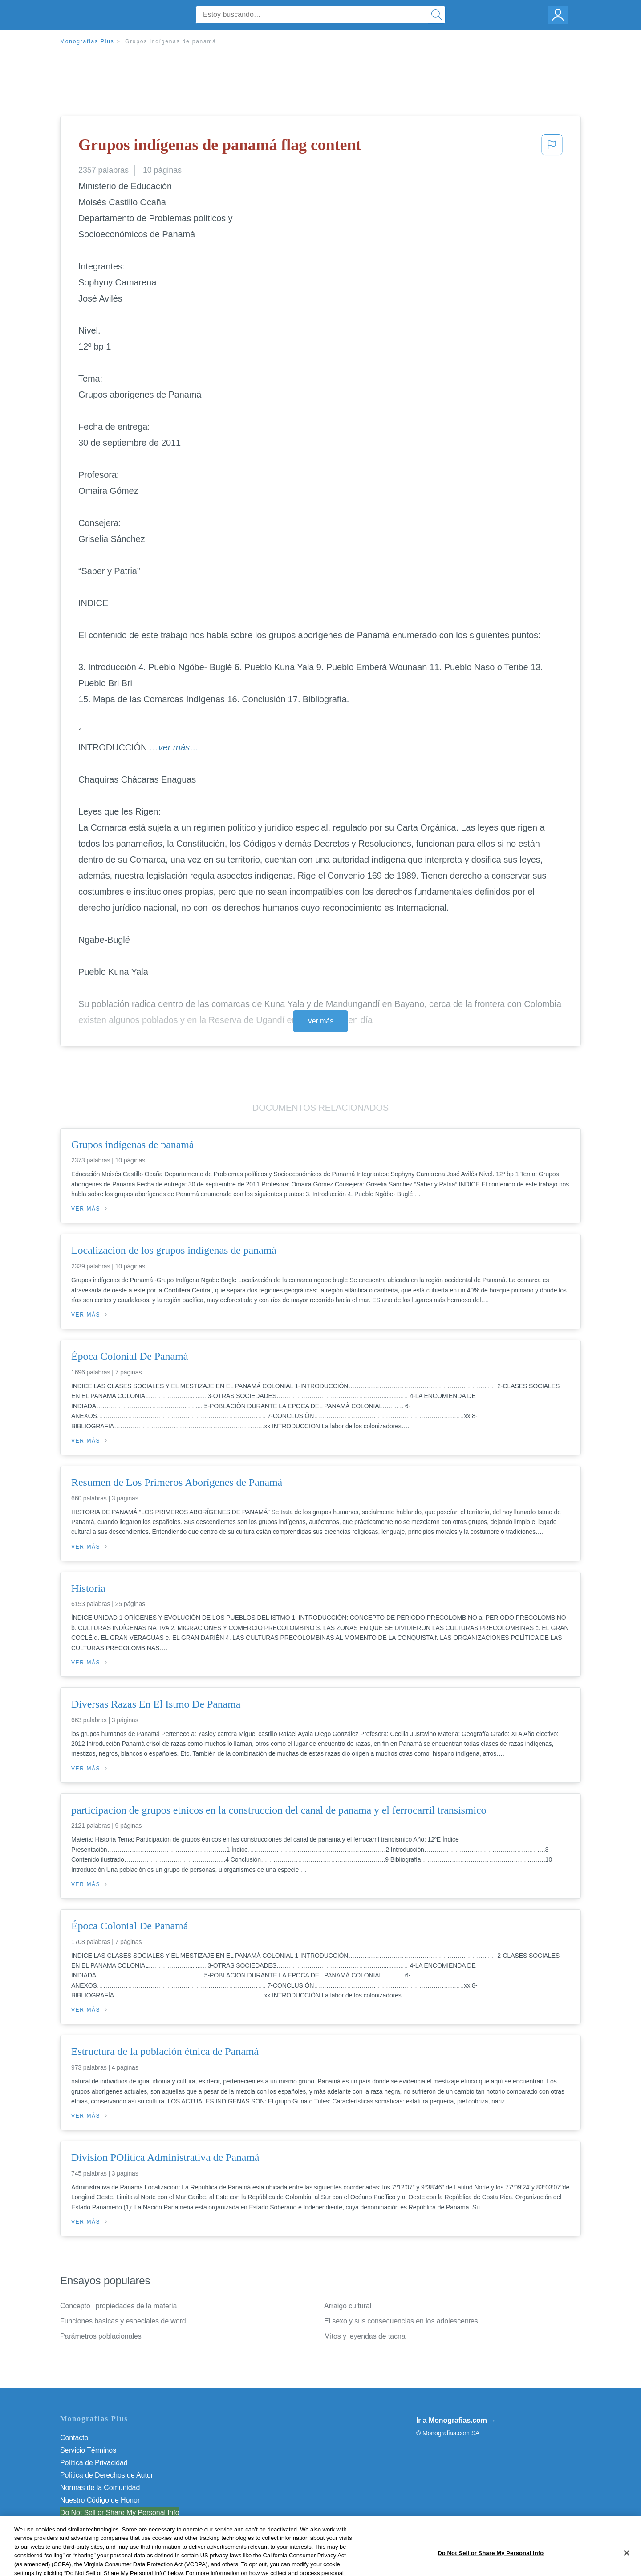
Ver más (320, 1021)
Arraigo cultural (347, 2306)
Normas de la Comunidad (100, 2487)
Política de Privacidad (94, 2462)
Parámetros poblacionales (101, 2336)
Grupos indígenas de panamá (170, 41)
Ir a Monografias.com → (456, 2420)
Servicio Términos (88, 2450)
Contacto (74, 2437)
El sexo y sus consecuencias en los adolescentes (401, 2321)
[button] (552, 147)
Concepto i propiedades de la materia (118, 2306)
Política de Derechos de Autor (106, 2475)
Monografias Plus (87, 41)
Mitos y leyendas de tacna (365, 2336)
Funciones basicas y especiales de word (123, 2321)
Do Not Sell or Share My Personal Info (119, 2512)
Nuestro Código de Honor (100, 2500)
